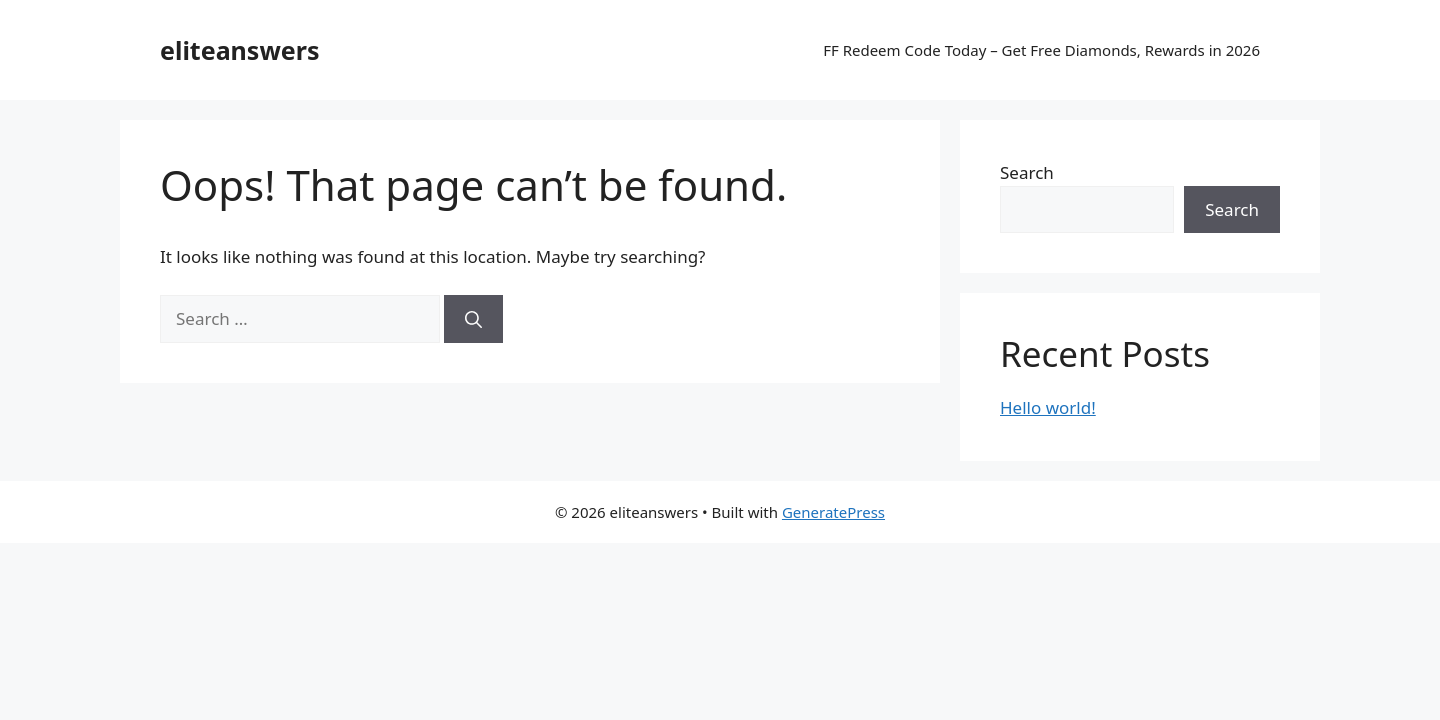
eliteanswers (239, 50)
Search (1027, 172)
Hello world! (1048, 407)
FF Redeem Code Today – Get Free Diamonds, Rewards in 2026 (1041, 50)
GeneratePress (833, 512)
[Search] (473, 319)
